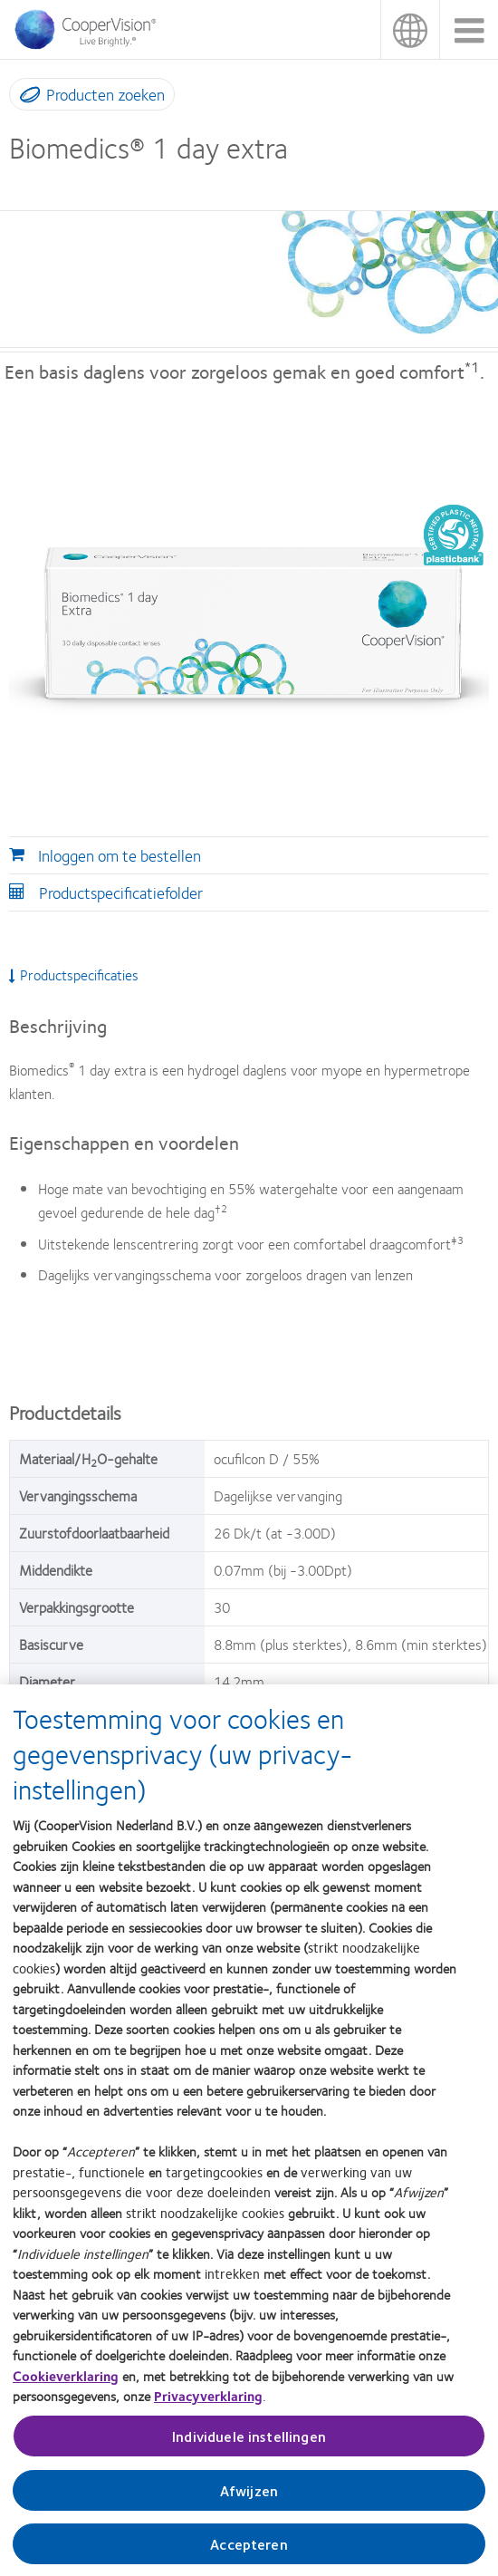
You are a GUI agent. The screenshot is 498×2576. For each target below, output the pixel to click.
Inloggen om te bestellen (119, 855)
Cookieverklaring (66, 2388)
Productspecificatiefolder (121, 892)
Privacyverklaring (208, 2409)
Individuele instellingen (249, 2448)
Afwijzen (249, 2503)
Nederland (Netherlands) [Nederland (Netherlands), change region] (409, 29)
